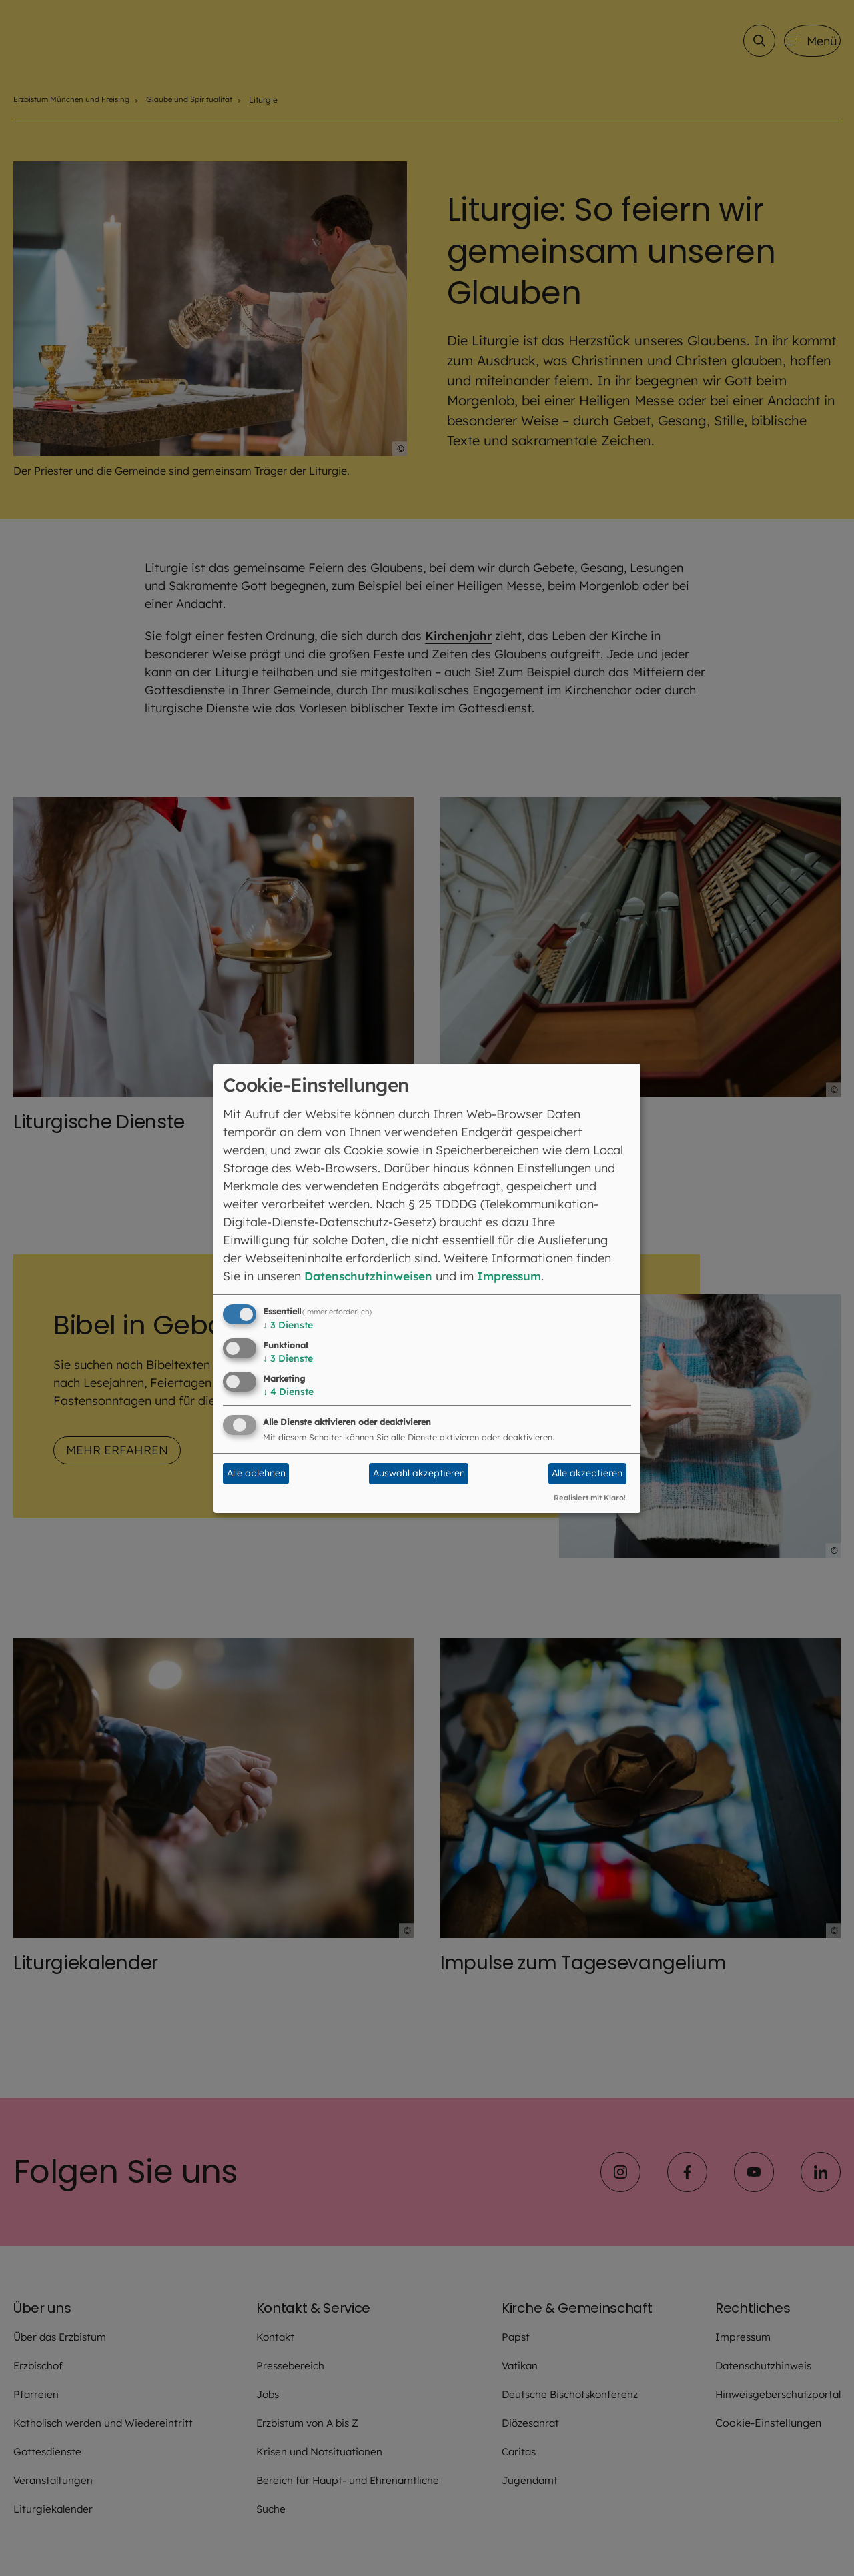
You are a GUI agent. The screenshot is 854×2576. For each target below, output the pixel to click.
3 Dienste (288, 1325)
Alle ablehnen (256, 1473)
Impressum (517, 1276)
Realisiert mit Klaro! (590, 1497)
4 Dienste (288, 1392)
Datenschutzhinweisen (371, 1276)
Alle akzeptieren (587, 1473)
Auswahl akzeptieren (419, 1473)
